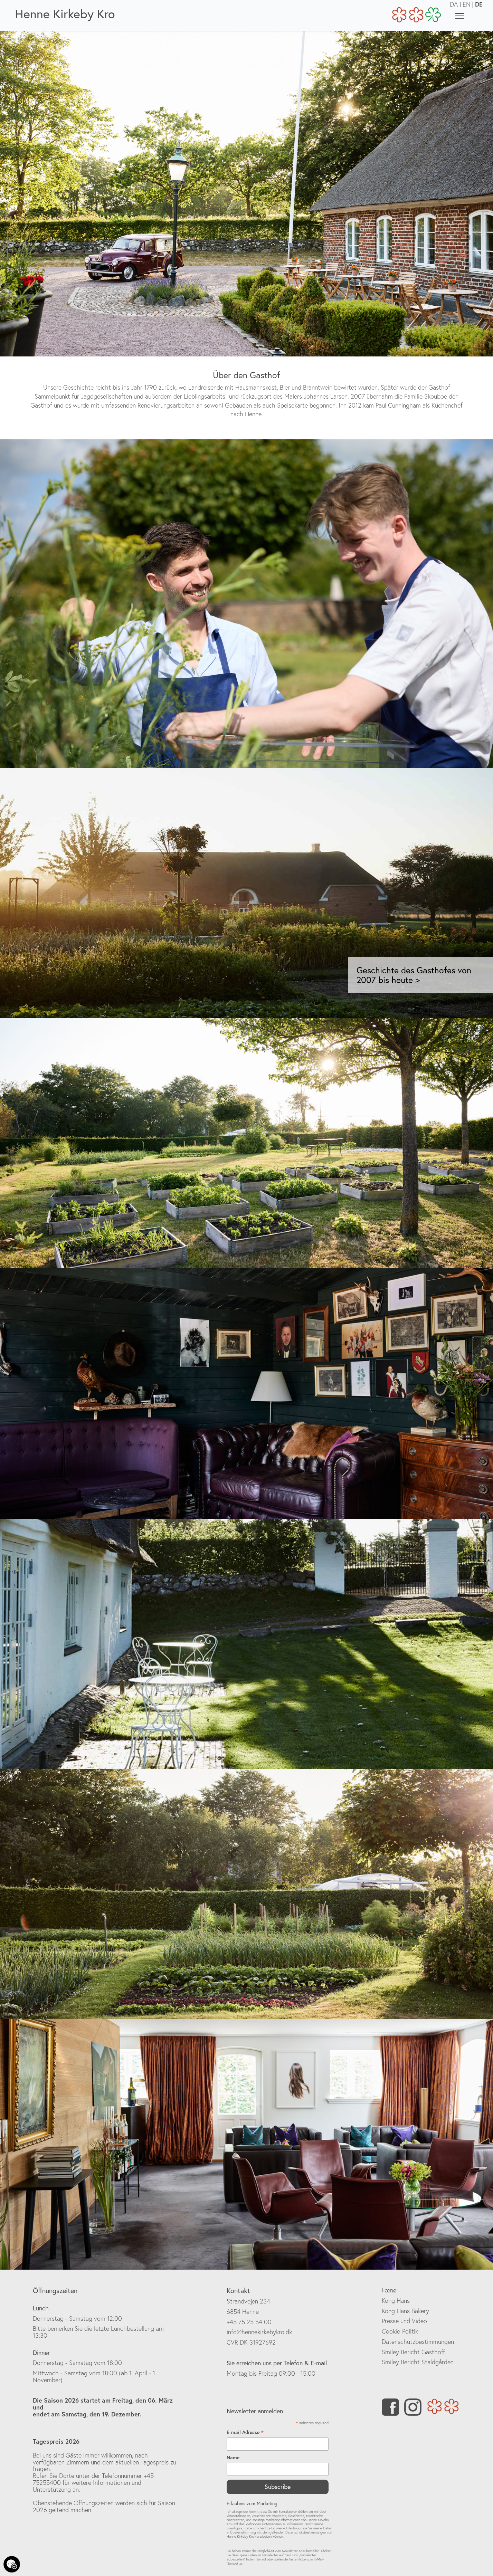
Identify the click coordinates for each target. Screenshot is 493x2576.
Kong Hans (396, 2301)
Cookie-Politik (400, 2331)
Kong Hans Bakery (405, 2311)
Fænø (389, 2290)
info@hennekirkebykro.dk (259, 2332)
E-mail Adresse (245, 2432)
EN (467, 4)
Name (233, 2457)
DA (454, 4)
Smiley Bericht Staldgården (418, 2362)
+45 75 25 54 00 (249, 2322)
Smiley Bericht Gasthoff (413, 2352)
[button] (69, 893)
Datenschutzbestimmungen (418, 2342)
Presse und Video (404, 2321)
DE (479, 4)
